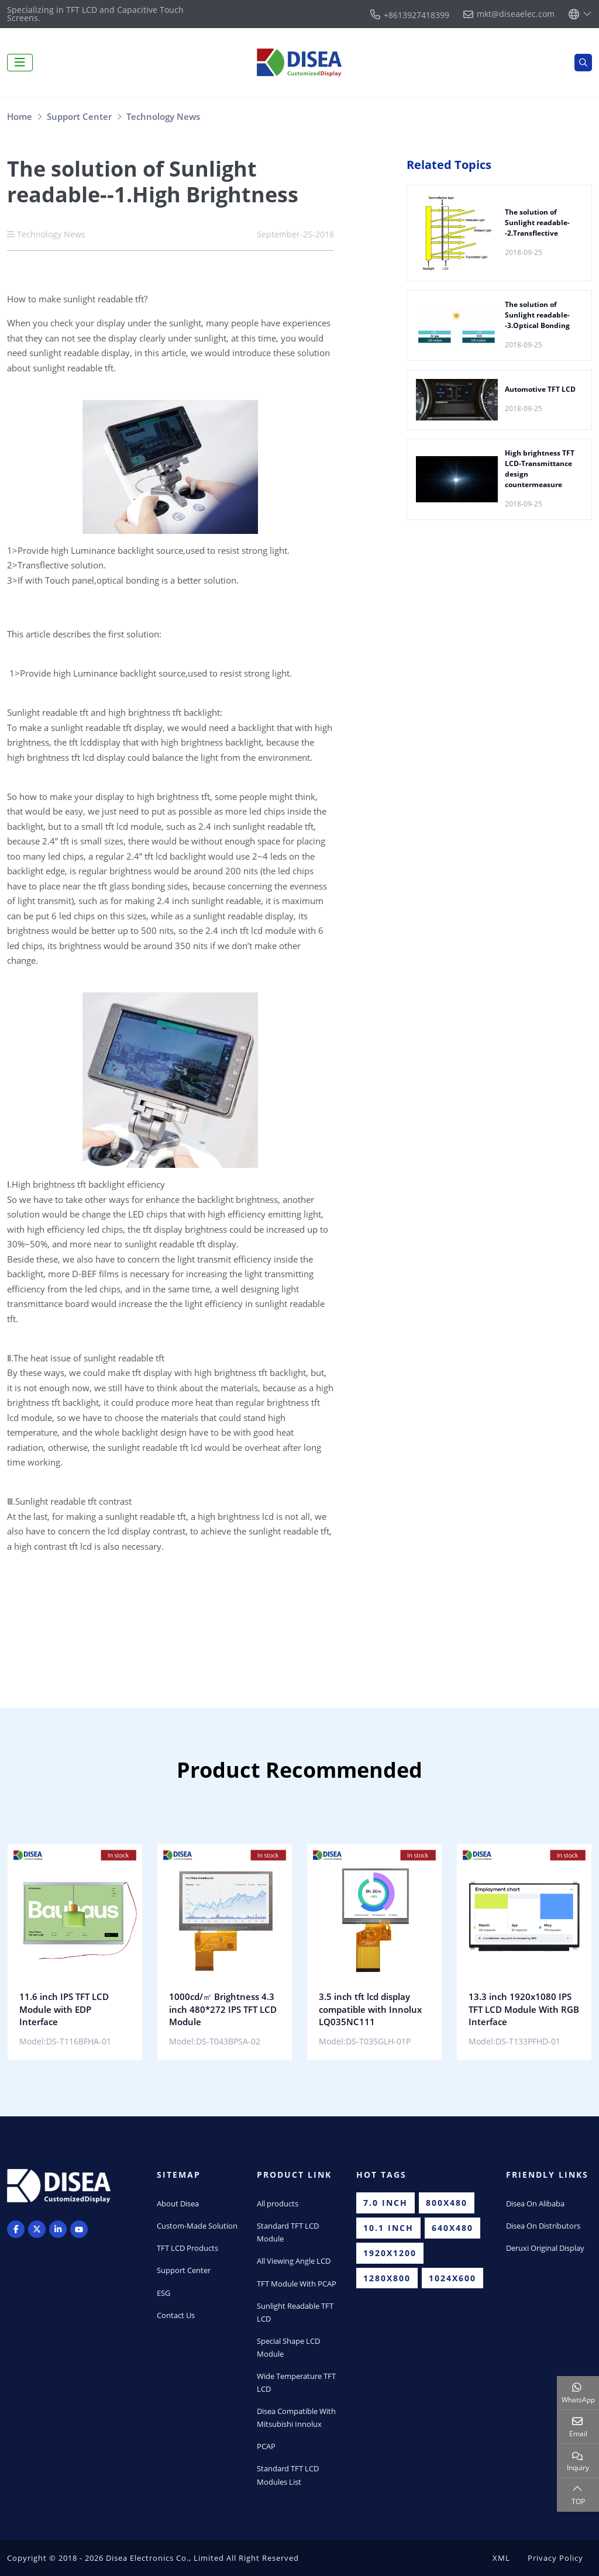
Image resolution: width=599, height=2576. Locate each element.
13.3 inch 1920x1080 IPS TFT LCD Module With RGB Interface (524, 2009)
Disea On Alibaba (535, 2203)
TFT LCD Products (187, 2248)
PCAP (266, 2446)
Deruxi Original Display (545, 2248)
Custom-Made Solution (197, 2225)
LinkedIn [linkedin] (58, 2229)
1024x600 (452, 2278)
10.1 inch (388, 2227)
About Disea (178, 2203)
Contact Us (176, 2315)
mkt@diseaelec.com (516, 14)
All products (277, 2203)
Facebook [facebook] (16, 2229)
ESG (163, 2293)
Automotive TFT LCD (540, 389)
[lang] (580, 14)
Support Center (184, 2270)
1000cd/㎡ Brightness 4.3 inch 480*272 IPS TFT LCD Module (223, 2009)
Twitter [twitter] (37, 2229)
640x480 (452, 2227)
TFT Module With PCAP (296, 2283)
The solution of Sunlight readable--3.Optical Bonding (537, 314)
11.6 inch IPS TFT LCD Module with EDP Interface (64, 2009)
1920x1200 (389, 2252)
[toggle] (20, 62)
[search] (583, 62)
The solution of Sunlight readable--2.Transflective (537, 222)
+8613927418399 (416, 14)
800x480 (446, 2202)
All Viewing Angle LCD (294, 2261)
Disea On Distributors (543, 2225)
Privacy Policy (555, 2558)
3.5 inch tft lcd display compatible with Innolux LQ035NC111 (370, 2009)
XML (501, 2558)
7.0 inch (385, 2202)
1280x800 (387, 2278)
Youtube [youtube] (79, 2229)
